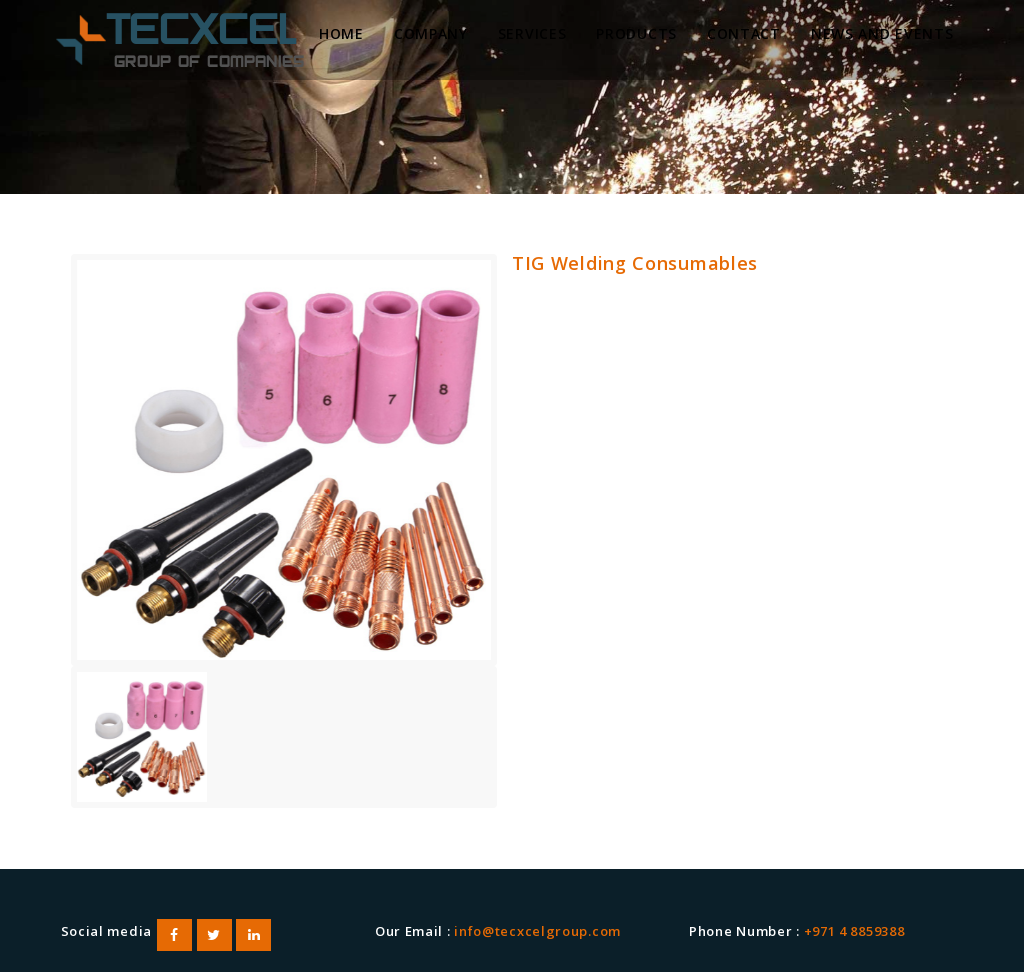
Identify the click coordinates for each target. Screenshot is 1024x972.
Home (341, 33)
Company (431, 33)
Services (532, 33)
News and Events (882, 33)
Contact (744, 33)
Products (636, 33)
